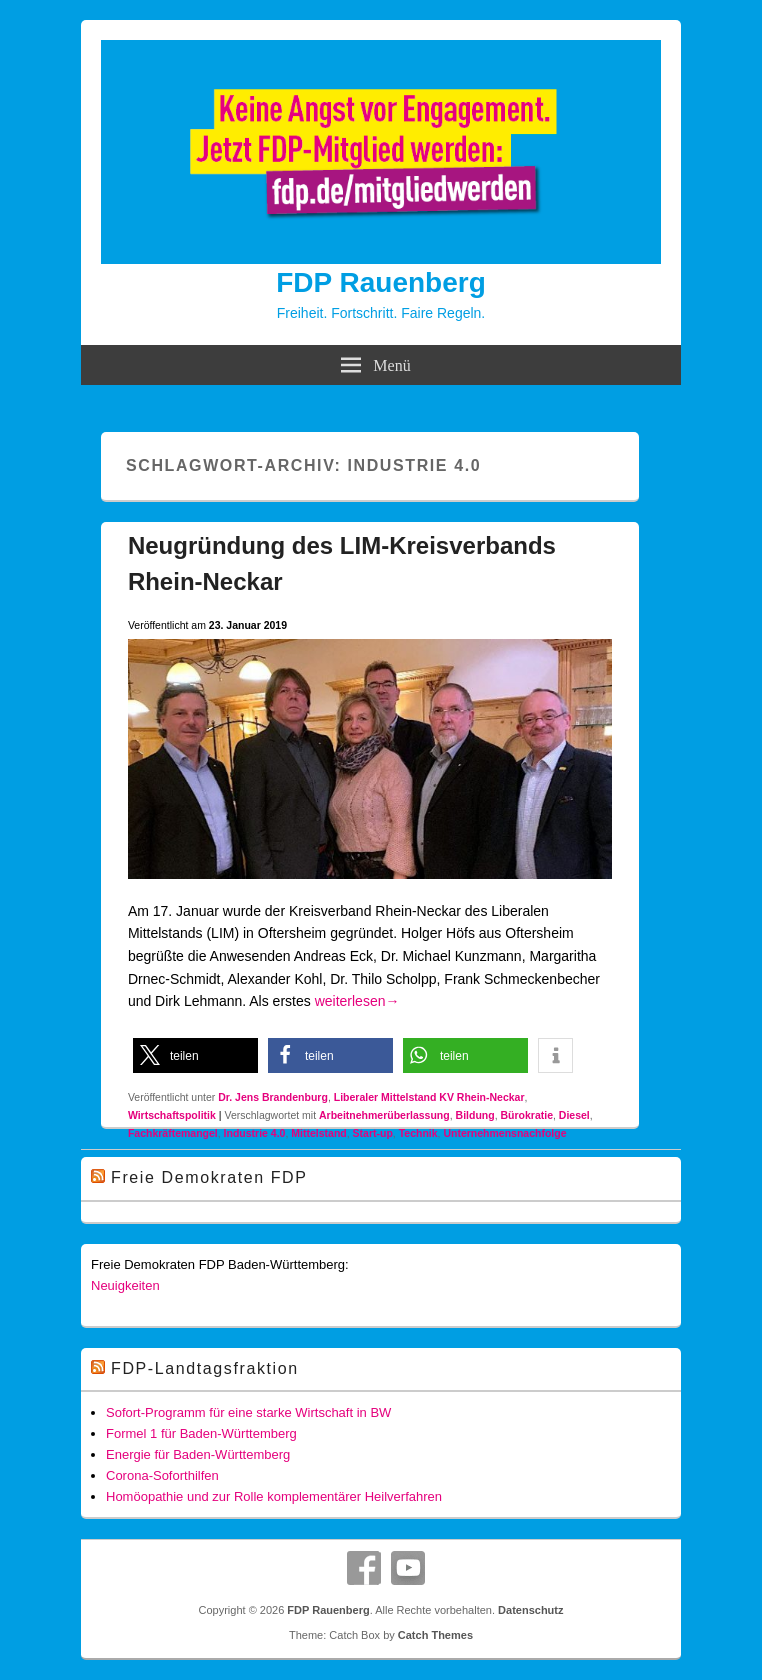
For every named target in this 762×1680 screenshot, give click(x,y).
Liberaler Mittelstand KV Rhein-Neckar (429, 1097)
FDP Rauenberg (381, 282)
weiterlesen (357, 1001)
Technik (418, 1133)
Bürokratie (526, 1115)
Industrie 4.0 (255, 1133)
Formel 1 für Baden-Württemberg (201, 1433)
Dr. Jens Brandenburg (273, 1097)
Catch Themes (435, 1635)
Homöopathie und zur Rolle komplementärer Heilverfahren (274, 1496)
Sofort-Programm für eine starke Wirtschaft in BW (248, 1412)
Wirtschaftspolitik (172, 1115)
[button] (195, 1055)
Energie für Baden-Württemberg (198, 1454)
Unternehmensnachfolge (504, 1133)
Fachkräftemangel (173, 1133)
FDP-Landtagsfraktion (205, 1368)
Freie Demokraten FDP (209, 1177)
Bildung (475, 1115)
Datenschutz (530, 1610)
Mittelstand (318, 1133)
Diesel (574, 1115)
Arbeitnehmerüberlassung (384, 1115)
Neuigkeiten (125, 1285)
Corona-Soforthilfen (162, 1475)
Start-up (373, 1133)
